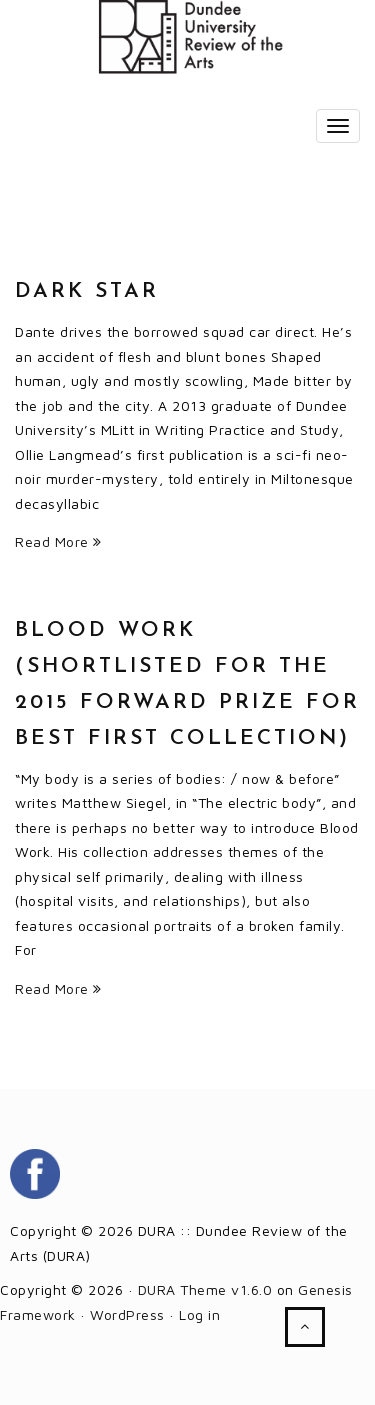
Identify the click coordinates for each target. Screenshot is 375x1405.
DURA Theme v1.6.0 (205, 1289)
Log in (199, 1314)
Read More (58, 541)
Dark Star (87, 291)
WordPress (127, 1314)
